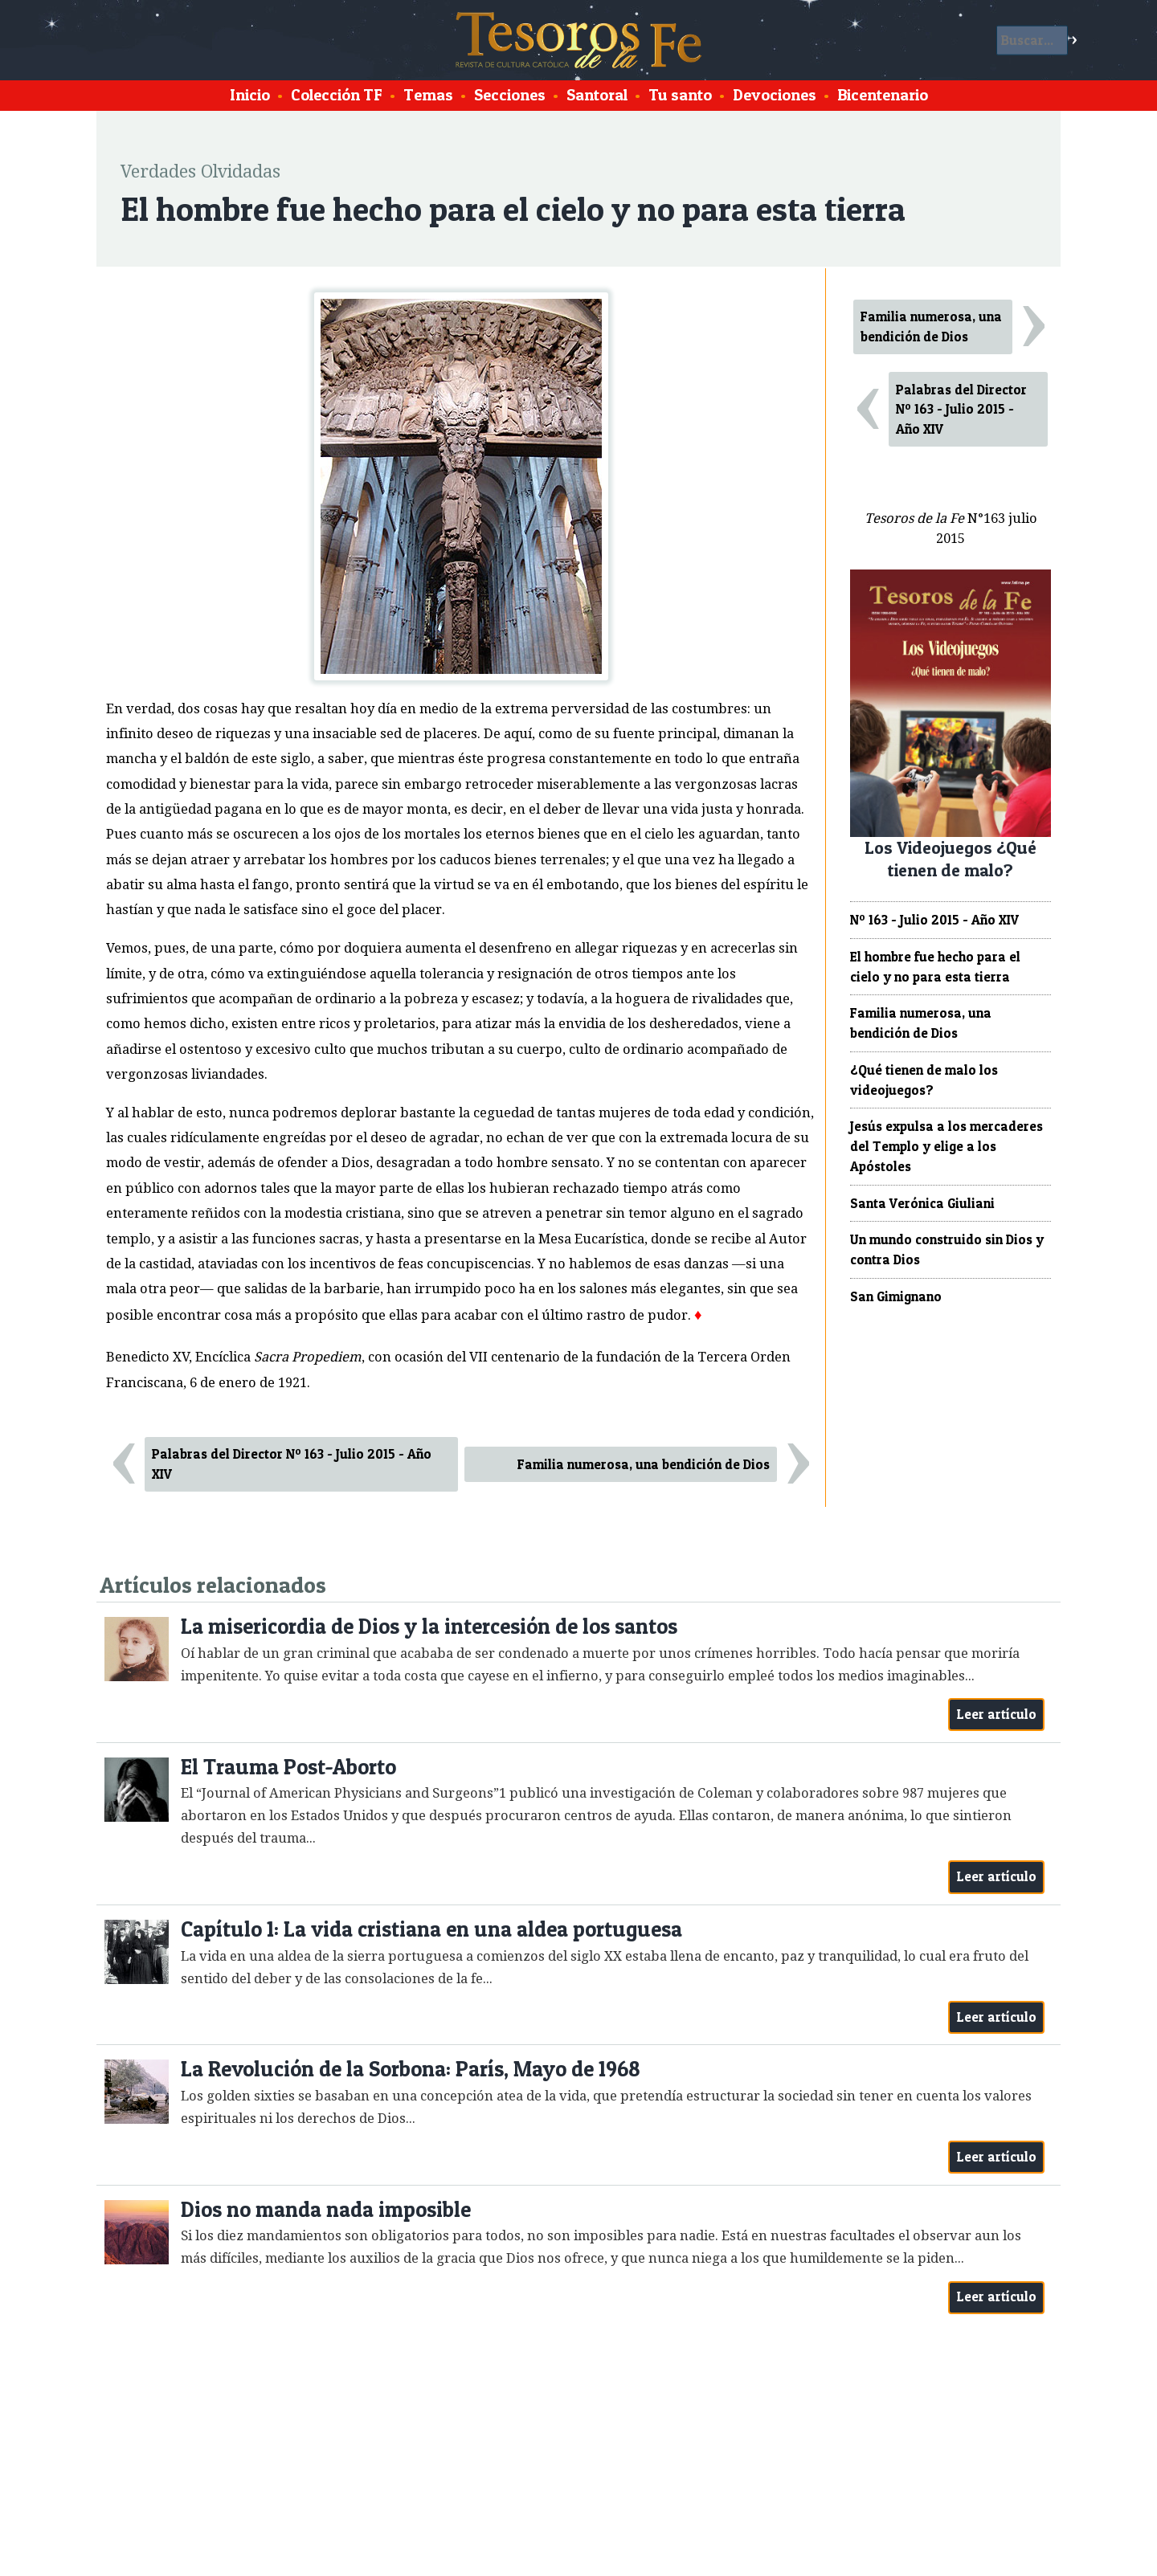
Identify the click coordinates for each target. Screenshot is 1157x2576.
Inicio (250, 94)
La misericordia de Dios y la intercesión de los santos (429, 1626)
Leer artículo (996, 1714)
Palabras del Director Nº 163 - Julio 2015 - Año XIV (291, 1464)
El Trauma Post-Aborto (288, 1766)
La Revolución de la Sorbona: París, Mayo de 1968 (410, 2068)
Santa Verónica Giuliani (922, 1203)
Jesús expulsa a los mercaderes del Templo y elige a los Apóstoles (946, 1146)
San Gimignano (896, 1296)
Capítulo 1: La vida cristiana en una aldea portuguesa (431, 1929)
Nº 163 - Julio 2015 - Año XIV (934, 920)
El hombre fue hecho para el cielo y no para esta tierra (935, 967)
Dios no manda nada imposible (326, 2209)
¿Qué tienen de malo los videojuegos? (924, 1080)
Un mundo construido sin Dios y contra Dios (947, 1249)
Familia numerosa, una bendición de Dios (643, 1464)
